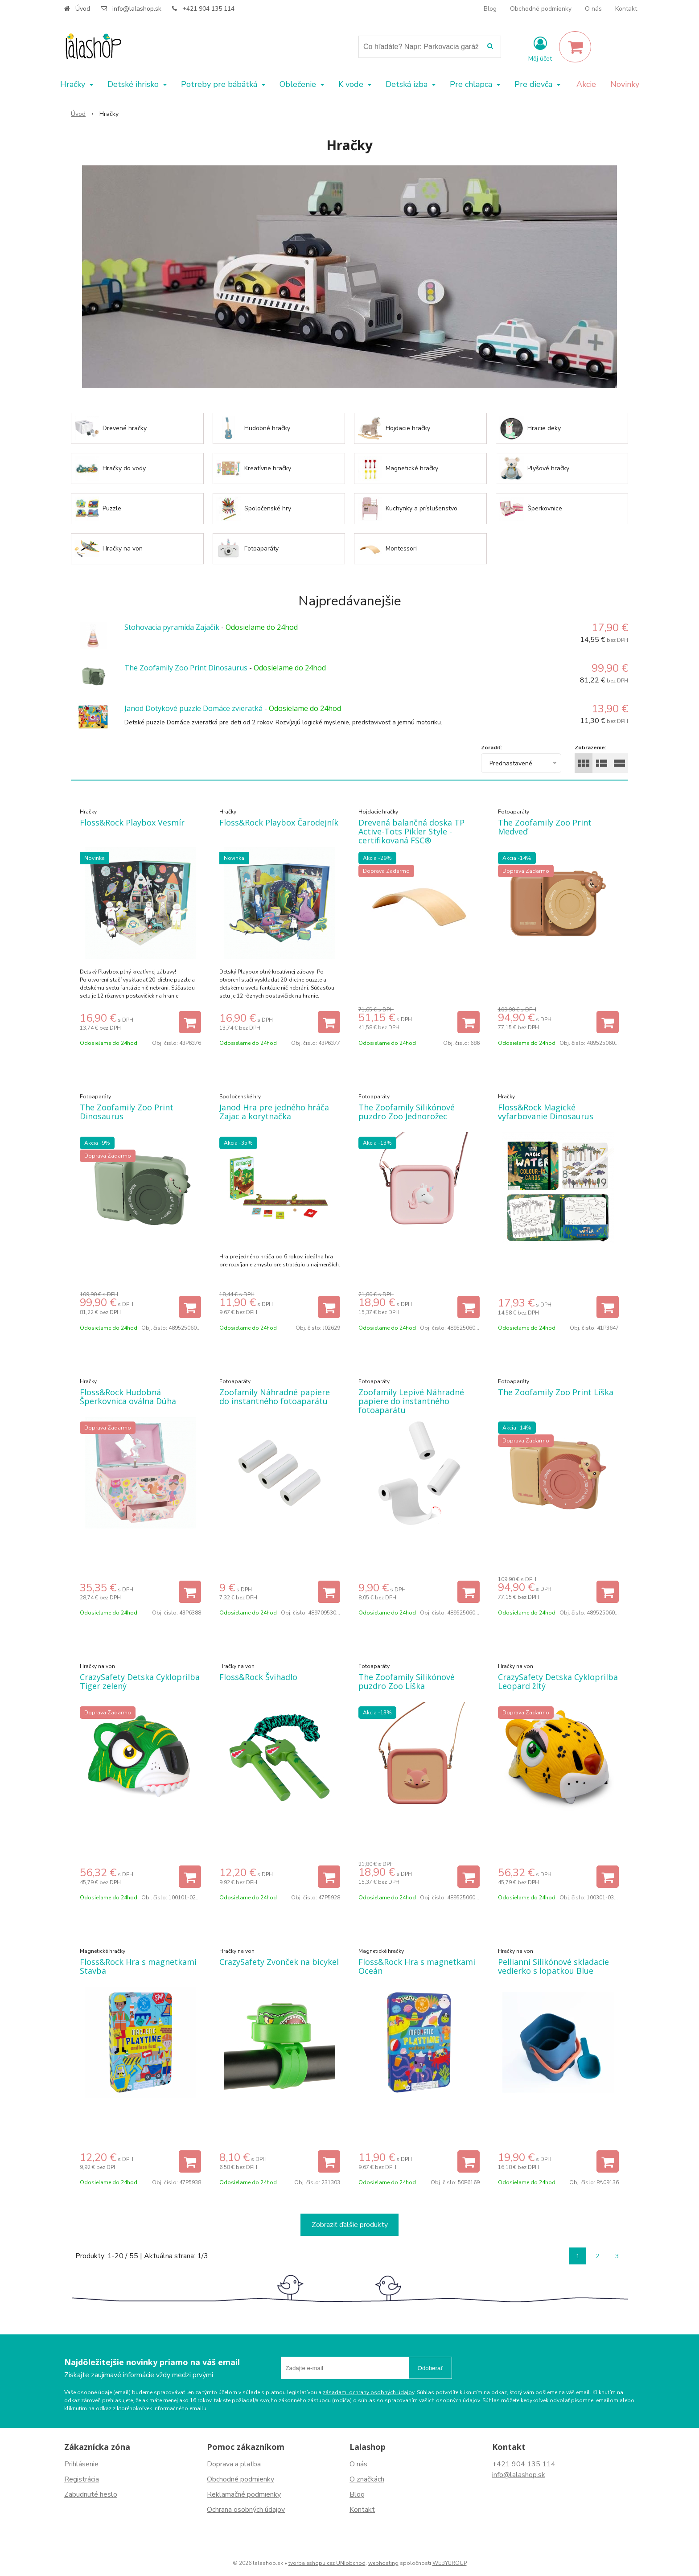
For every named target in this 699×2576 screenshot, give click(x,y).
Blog (490, 8)
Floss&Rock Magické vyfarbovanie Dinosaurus (545, 1112)
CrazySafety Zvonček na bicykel (279, 1961)
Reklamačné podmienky (244, 2494)
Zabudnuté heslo (90, 2494)
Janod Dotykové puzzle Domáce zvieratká (193, 708)
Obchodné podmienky (541, 8)
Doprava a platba (234, 2464)
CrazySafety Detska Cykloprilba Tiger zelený (140, 1681)
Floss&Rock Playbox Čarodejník (278, 822)
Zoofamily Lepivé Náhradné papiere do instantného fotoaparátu (411, 1401)
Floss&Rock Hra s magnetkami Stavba (138, 1966)
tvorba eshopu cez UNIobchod (327, 2563)
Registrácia (81, 2479)
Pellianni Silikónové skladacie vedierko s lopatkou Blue (553, 1966)
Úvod (82, 8)
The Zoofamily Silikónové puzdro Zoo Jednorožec (406, 1112)
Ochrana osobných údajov (246, 2509)
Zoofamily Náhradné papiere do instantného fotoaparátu (274, 1396)
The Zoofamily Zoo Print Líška (555, 1392)
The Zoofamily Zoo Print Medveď (545, 827)
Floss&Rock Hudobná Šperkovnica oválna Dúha (128, 1396)
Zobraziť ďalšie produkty (350, 2225)
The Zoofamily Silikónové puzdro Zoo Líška (406, 1681)
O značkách (367, 2479)
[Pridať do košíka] (190, 1022)
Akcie (586, 84)
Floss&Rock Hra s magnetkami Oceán (416, 1966)
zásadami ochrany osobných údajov (368, 2392)
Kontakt (626, 8)
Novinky (624, 84)
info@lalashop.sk (136, 8)
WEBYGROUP (449, 2563)
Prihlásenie (81, 2464)
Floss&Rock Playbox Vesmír (132, 822)
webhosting (383, 2563)
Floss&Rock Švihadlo (258, 1677)
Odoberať (430, 2368)
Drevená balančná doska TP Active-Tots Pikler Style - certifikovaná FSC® (411, 831)
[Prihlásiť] (540, 48)
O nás (593, 8)
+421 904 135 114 (208, 8)
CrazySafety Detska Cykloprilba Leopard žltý (558, 1681)
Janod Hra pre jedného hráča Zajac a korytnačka (274, 1112)
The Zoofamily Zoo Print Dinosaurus (185, 668)
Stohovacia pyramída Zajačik (171, 627)
